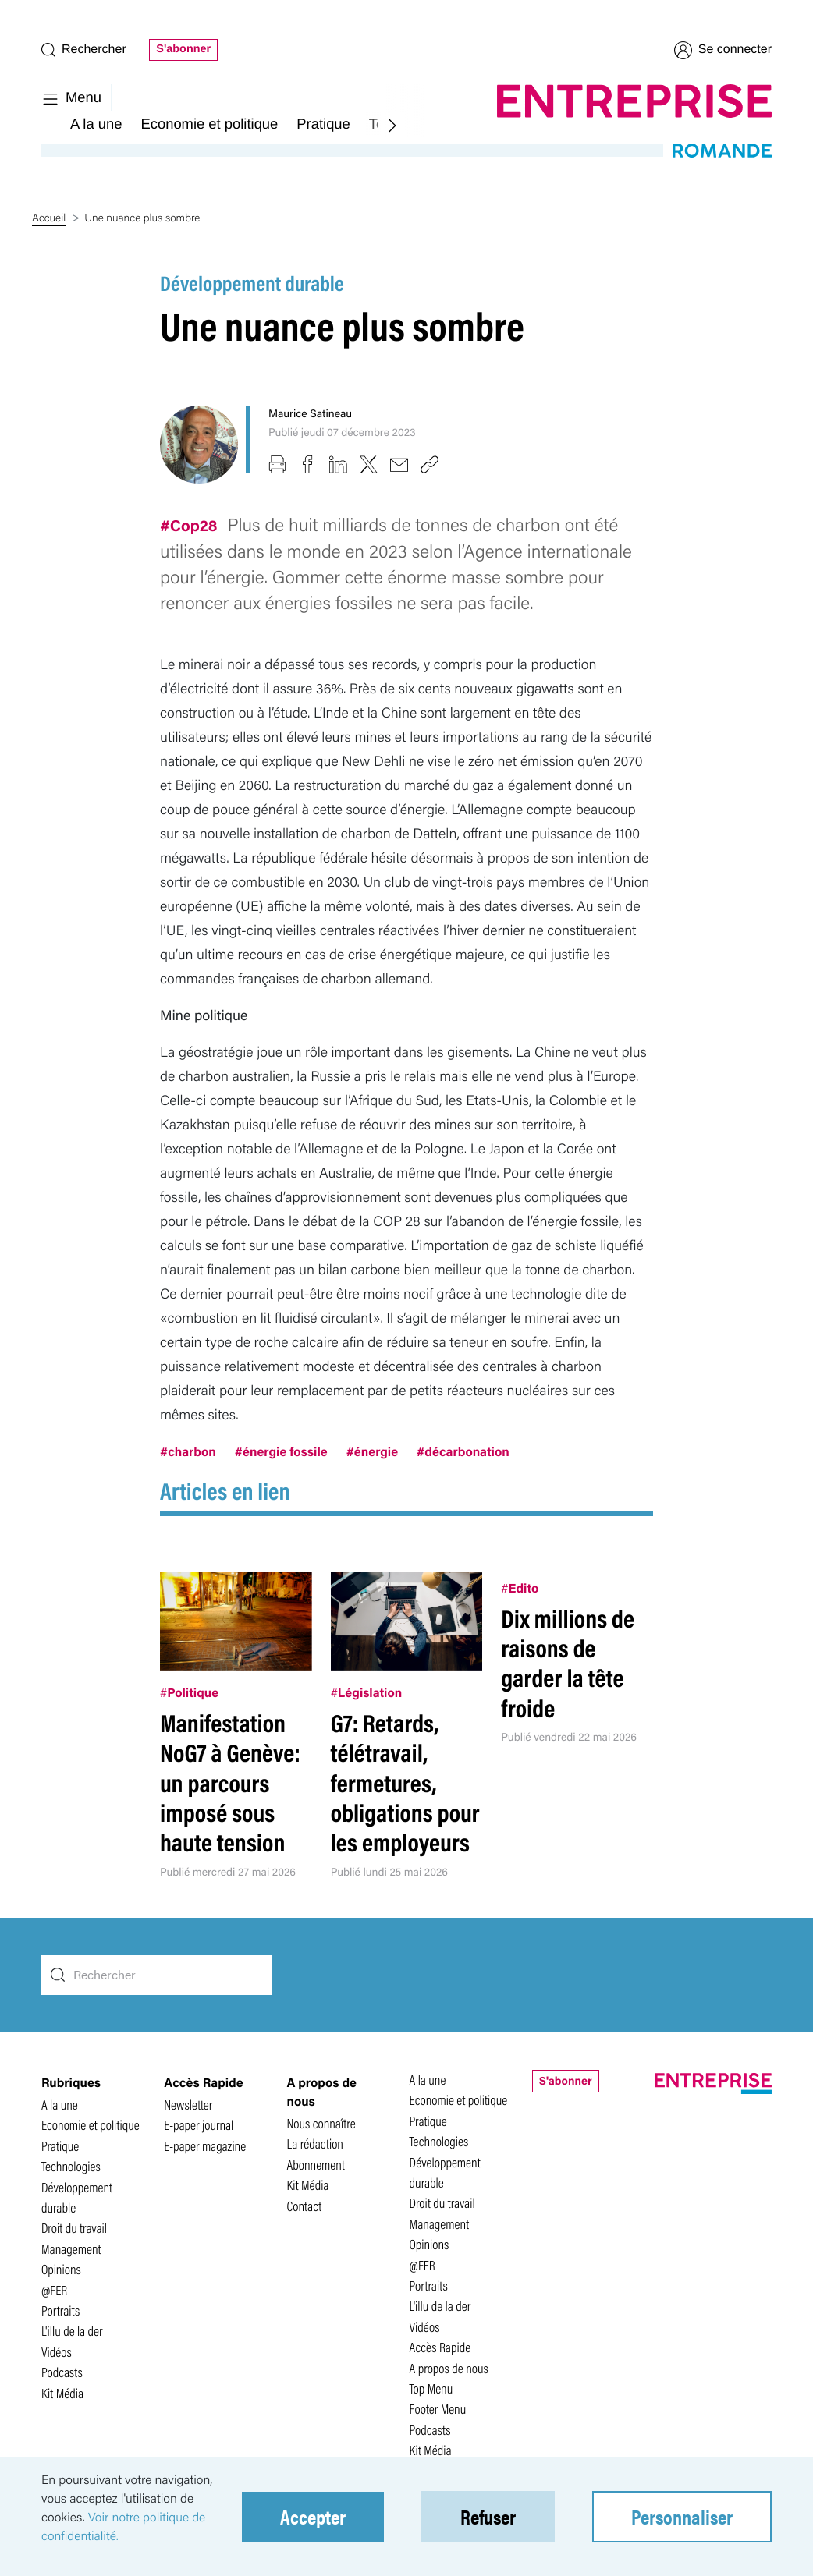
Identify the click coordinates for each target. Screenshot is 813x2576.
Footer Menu (438, 2408)
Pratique (323, 123)
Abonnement (315, 2164)
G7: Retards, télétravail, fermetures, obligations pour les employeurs (405, 1782)
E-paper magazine (205, 2146)
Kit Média (62, 2393)
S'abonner (183, 49)
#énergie (372, 1451)
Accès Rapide (440, 2347)
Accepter (313, 2516)
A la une (96, 123)
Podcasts (62, 2372)
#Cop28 (190, 524)
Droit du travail (74, 2228)
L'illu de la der (72, 2330)
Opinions (61, 2269)
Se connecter (723, 50)
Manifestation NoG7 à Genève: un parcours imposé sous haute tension (230, 1782)
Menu (71, 97)
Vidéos (56, 2352)
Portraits (60, 2310)
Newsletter (188, 2104)
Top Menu (431, 2388)
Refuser (488, 2516)
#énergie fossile (281, 1451)
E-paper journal (198, 2125)
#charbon (188, 1451)
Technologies (71, 2166)
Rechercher (83, 50)
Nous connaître (320, 2123)
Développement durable (252, 282)
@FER (54, 2290)
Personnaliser (682, 2516)
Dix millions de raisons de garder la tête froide (567, 1662)
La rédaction (314, 2143)
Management (71, 2249)
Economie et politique (209, 123)
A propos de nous (449, 2368)
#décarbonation (463, 1451)
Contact (303, 2206)
